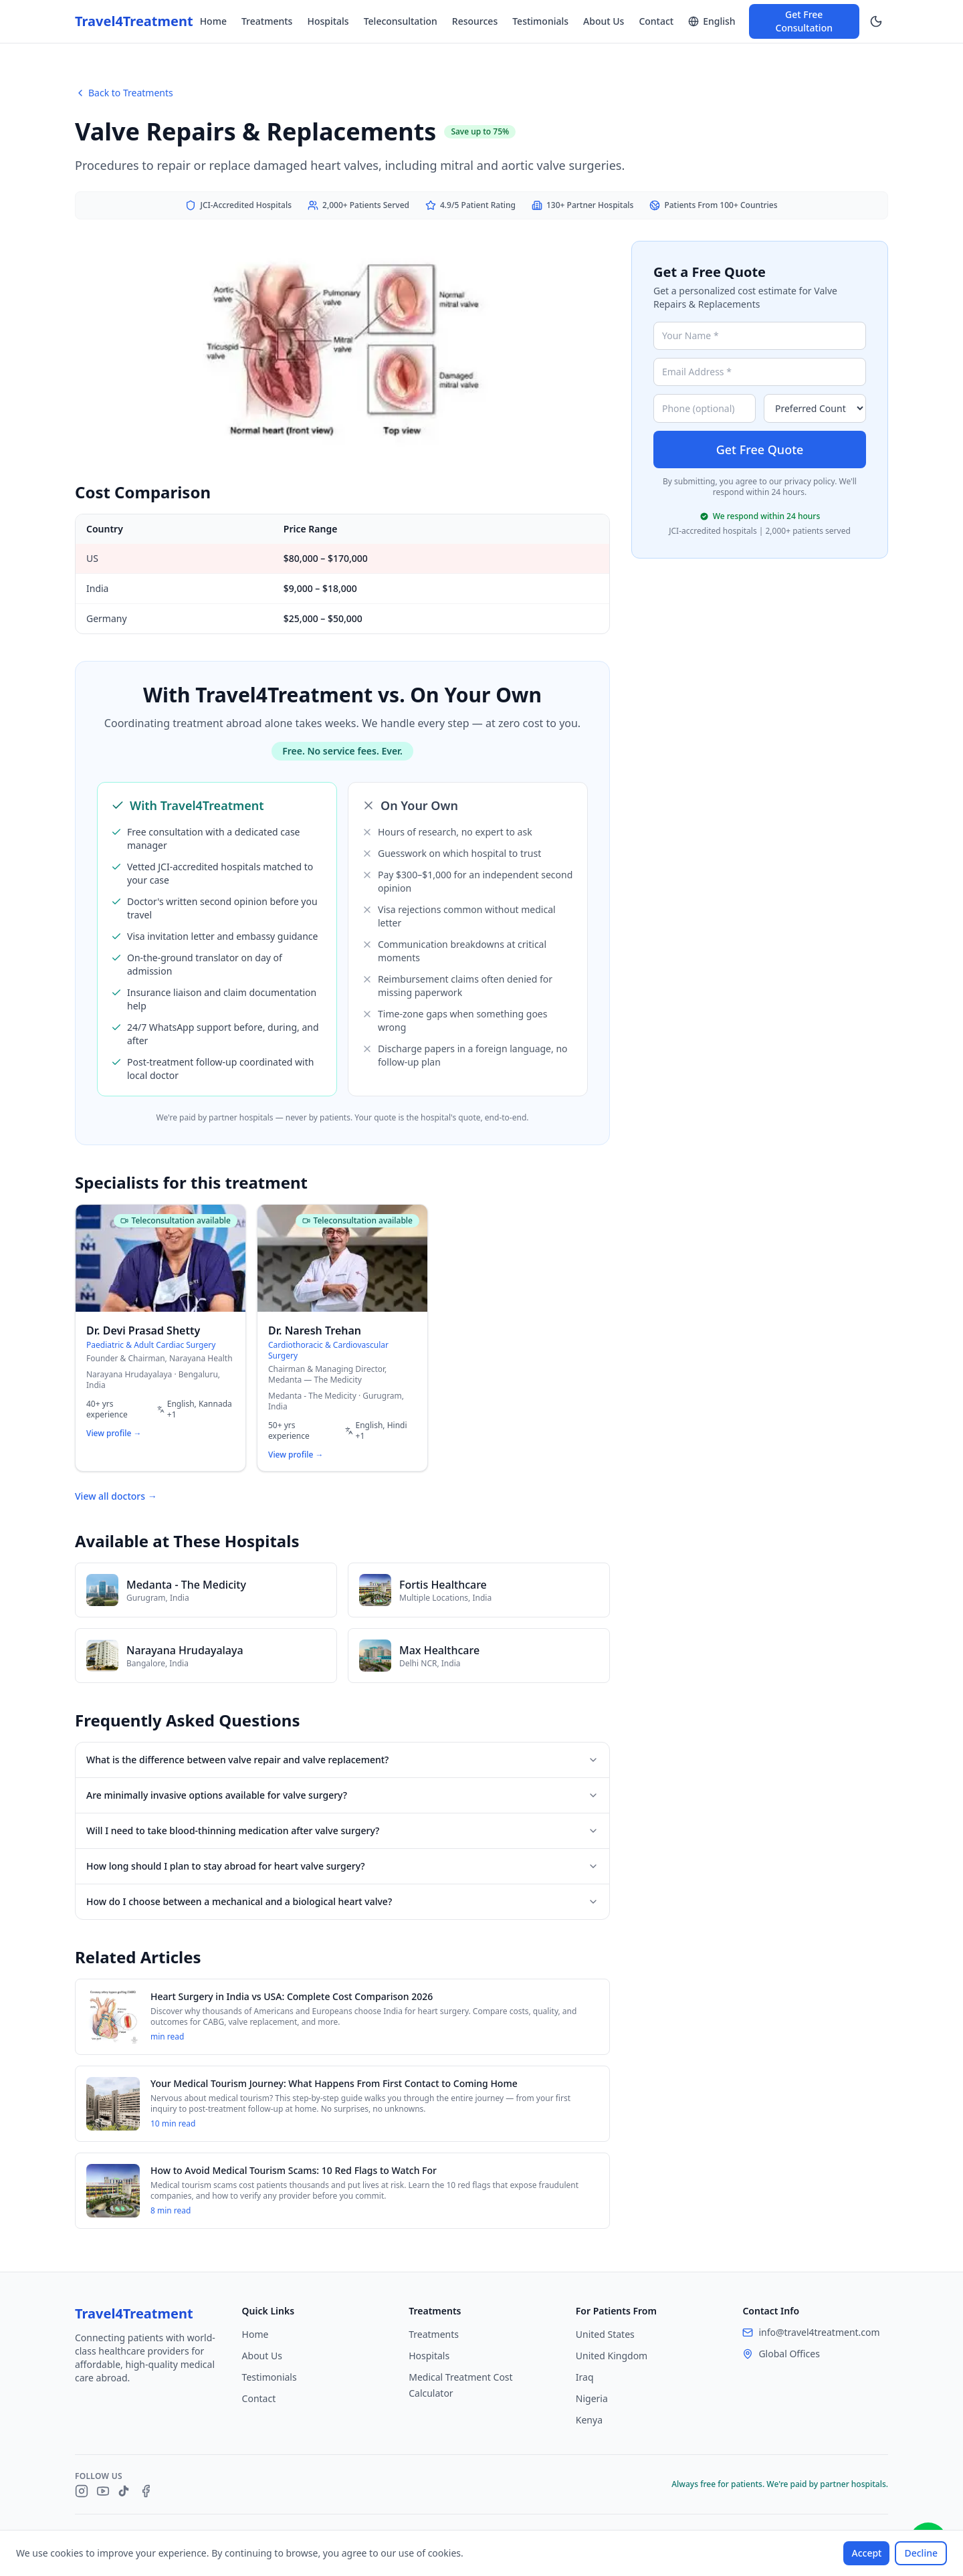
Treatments (266, 21)
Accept (866, 2553)
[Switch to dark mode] (876, 21)
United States (605, 2334)
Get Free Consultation (804, 21)
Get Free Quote (760, 449)
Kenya (589, 2419)
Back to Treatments (124, 92)
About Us (603, 21)
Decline (921, 2553)
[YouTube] (103, 2491)
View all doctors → (116, 1496)
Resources (475, 21)
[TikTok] (124, 2491)
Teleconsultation (400, 21)
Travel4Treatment (134, 21)
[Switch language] (711, 21)
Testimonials (540, 21)
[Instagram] (81, 2491)
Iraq (585, 2377)
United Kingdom (611, 2355)
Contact (656, 21)
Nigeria (592, 2398)
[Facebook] (145, 2491)
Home (213, 21)
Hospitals (327, 21)
